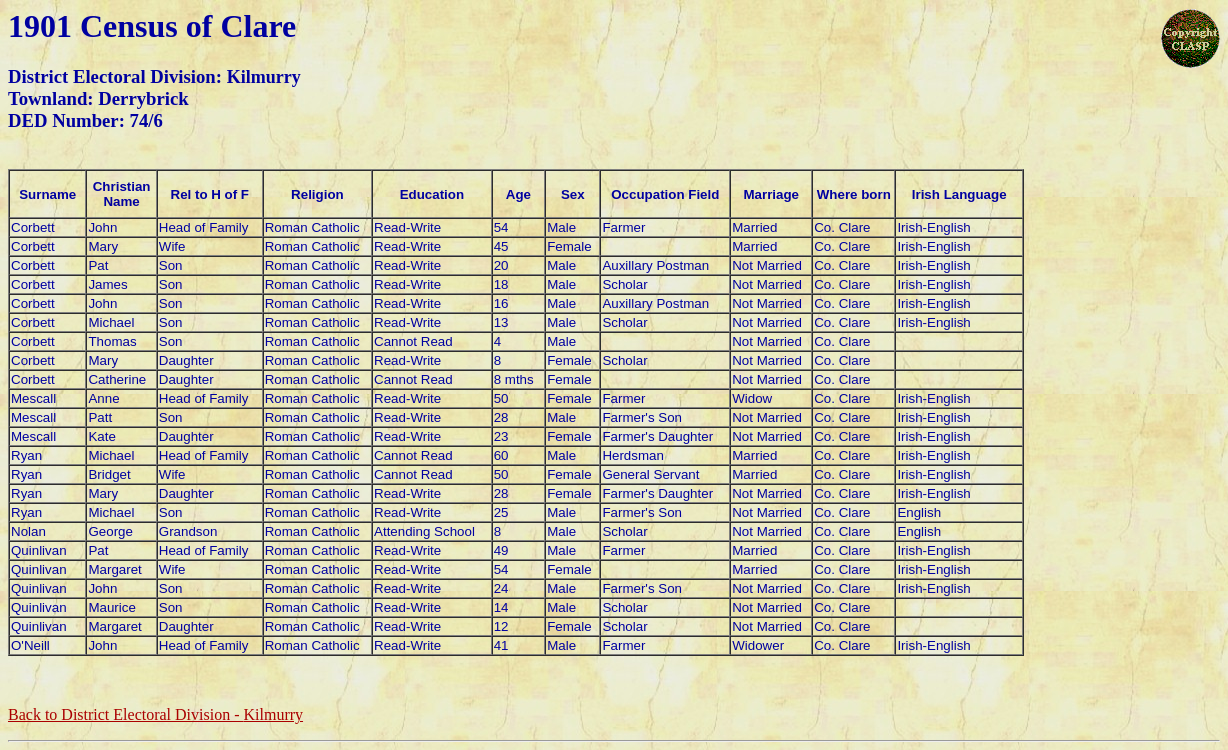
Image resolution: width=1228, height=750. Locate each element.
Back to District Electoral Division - (155, 714)
